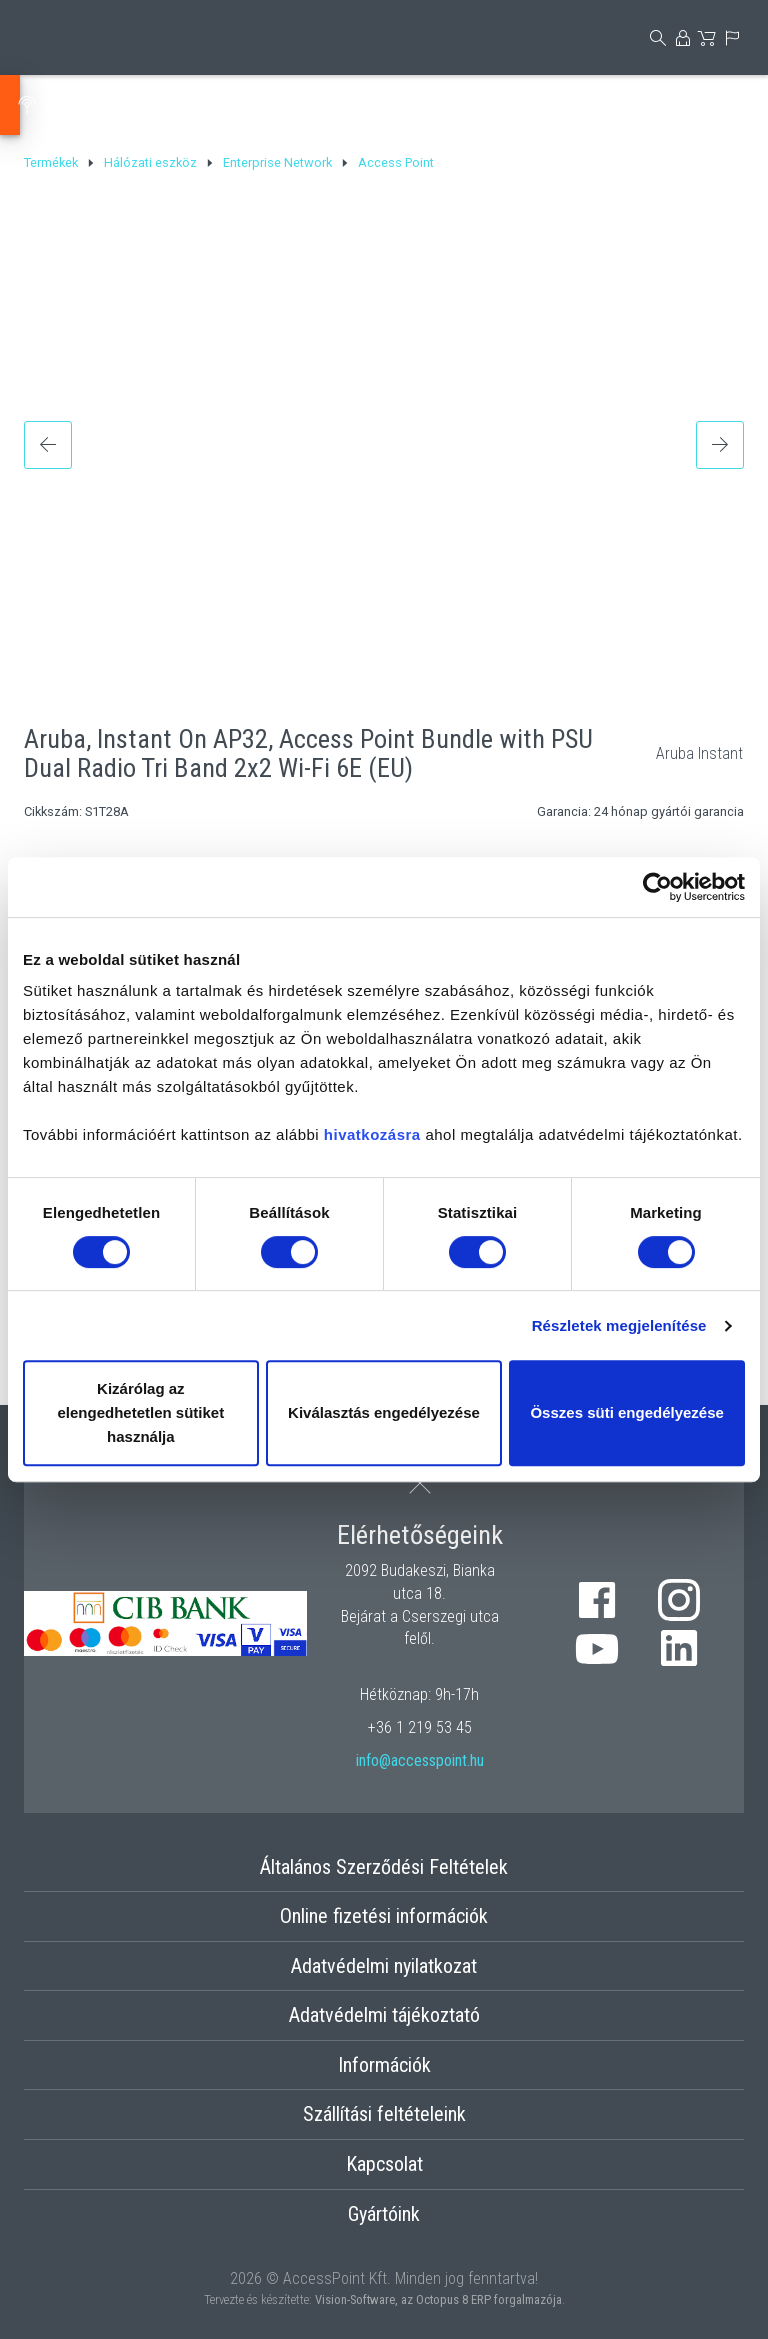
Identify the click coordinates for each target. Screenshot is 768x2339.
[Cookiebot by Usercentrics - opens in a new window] (657, 887)
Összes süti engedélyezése (626, 1412)
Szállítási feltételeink (384, 2114)
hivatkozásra (372, 1134)
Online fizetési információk (384, 1916)
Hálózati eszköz (231, 105)
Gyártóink (384, 2214)
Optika (718, 105)
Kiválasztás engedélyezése (384, 1412)
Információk (384, 2065)
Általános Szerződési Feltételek (384, 1867)
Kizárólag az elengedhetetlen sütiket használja (140, 1412)
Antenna (86, 105)
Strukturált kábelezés (559, 105)
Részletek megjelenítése (619, 1325)
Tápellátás (384, 105)
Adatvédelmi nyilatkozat (384, 1966)
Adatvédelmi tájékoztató (384, 2015)
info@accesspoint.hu (420, 1760)
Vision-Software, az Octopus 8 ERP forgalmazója (438, 2299)
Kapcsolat (384, 2164)
